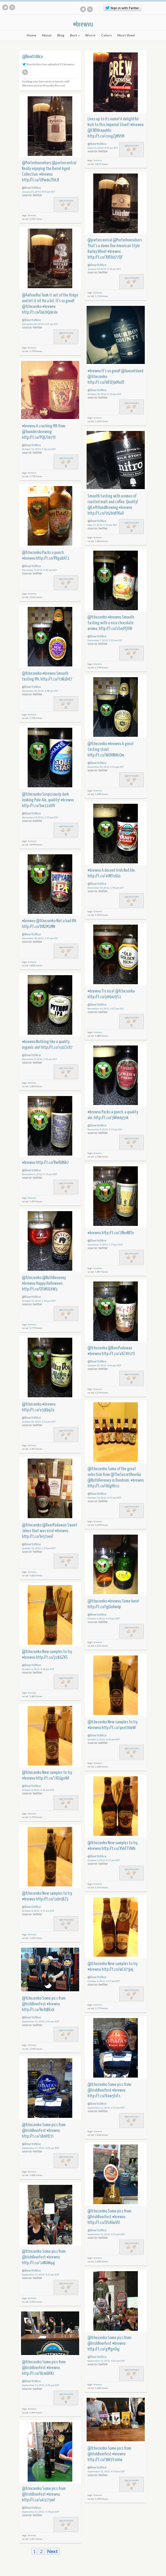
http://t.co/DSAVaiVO (104, 2222)
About (47, 35)
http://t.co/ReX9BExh (38, 2010)
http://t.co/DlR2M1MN (38, 926)
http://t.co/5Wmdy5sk (111, 1118)
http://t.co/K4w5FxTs (104, 2096)
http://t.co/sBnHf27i (37, 2136)
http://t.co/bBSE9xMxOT (106, 382)
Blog (60, 35)
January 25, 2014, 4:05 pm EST (38, 191)
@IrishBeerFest (34, 2004)
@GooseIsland (132, 371)
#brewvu (83, 24)
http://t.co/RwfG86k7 (52, 1162)
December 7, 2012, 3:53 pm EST (105, 640)
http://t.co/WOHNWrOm (106, 755)
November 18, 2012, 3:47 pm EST (40, 938)
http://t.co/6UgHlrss (103, 1486)
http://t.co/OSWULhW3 (39, 1289)
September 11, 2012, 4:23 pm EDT (40, 2021)
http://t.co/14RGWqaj (38, 2263)
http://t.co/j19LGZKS (52, 1657)
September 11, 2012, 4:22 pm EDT (106, 2107)
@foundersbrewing (37, 432)
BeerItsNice (98, 144)
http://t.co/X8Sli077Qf (105, 257)
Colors (106, 35)
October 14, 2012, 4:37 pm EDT (104, 1497)
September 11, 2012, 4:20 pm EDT (106, 2360)
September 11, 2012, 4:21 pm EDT (106, 2234)
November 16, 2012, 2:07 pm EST (106, 1008)
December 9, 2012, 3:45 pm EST (39, 569)
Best (75, 35)
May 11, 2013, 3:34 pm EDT (102, 524)
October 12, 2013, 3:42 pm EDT (39, 449)
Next (52, 2551)
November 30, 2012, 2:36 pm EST (106, 766)
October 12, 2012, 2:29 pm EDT (39, 1548)
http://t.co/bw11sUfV (38, 806)
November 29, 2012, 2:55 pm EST (40, 817)
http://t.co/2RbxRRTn (118, 1233)
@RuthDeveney (54, 1277)
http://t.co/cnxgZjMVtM (106, 136)
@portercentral (64, 163)
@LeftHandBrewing (103, 507)
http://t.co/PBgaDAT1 (52, 558)
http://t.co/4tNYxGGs (104, 876)
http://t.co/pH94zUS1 (104, 997)
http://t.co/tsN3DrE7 (56, 679)
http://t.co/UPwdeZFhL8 (40, 180)
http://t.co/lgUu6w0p (104, 1607)
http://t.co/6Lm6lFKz (38, 2373)
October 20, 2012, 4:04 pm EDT (104, 1365)
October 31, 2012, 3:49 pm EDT (39, 1300)
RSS (12, 7)
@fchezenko (32, 306)
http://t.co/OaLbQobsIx (40, 312)
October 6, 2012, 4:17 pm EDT (104, 1860)
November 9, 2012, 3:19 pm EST (105, 1129)
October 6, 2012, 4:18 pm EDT (38, 1669)
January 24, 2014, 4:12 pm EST (104, 268)
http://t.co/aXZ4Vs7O (118, 1354)
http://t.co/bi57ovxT (37, 1536)
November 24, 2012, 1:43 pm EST (106, 887)
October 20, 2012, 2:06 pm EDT (39, 1421)
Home (31, 35)
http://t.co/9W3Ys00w (105, 2460)
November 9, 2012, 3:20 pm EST (39, 1059)
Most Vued (126, 35)
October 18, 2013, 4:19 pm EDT (104, 394)
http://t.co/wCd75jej (117, 1969)
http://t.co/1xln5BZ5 (52, 1899)
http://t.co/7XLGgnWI (52, 1778)
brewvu (97, 160)
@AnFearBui (31, 295)
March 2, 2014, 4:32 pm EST (103, 147)
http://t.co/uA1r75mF (38, 2500)
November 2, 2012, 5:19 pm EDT (39, 1174)
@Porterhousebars (36, 163)
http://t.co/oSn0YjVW (115, 628)
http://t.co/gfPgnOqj (103, 2349)
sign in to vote (131, 145)
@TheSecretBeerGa (126, 1474)
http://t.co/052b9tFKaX (106, 513)
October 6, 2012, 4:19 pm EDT (104, 1618)
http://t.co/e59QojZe (38, 1410)
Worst (90, 35)
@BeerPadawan (120, 1348)
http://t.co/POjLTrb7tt (39, 437)
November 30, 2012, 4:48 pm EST (40, 690)
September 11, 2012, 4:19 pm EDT (106, 2471)
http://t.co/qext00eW (119, 1728)
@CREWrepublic (100, 130)
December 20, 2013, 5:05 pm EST (40, 324)
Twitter (5, 7)
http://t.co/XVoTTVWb (118, 1848)
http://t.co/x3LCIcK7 (57, 1047)
